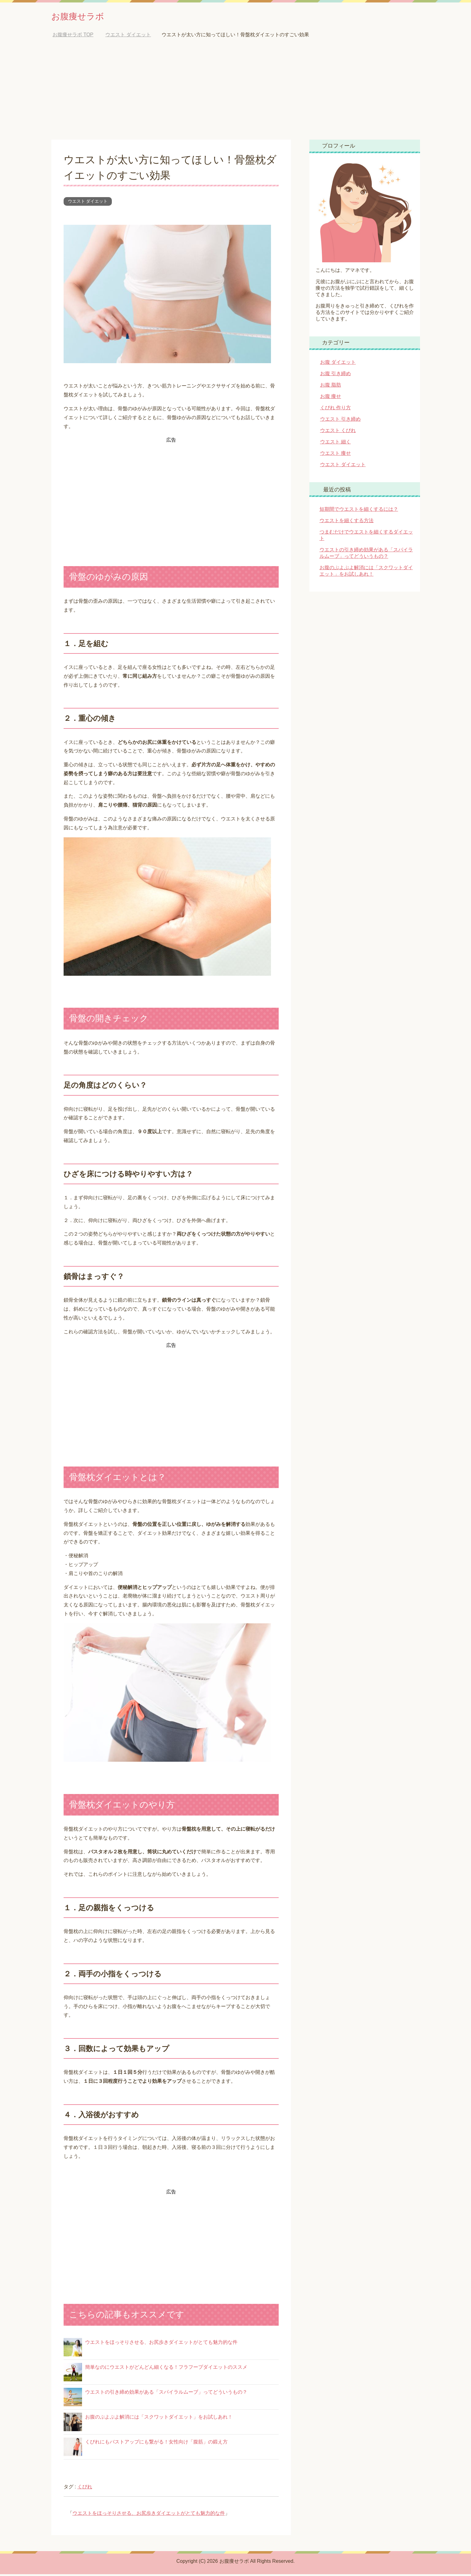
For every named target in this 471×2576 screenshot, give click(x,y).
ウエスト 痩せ (335, 455)
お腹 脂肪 (330, 386)
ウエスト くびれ (338, 432)
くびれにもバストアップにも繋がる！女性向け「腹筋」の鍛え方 (156, 2443)
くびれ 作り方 (335, 409)
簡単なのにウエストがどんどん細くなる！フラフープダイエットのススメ (166, 2369)
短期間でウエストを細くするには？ (359, 511)
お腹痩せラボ (85, 16)
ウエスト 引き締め (340, 420)
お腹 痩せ (330, 398)
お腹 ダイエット (338, 364)
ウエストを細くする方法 (347, 522)
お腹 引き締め (335, 375)
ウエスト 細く (335, 443)
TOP (73, 36)
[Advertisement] (235, 95)
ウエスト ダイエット (88, 202)
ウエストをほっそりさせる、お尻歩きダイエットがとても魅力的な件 (161, 2344)
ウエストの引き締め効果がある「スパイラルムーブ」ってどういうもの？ (166, 2393)
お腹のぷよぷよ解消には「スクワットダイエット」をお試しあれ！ (159, 2418)
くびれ (84, 2488)
